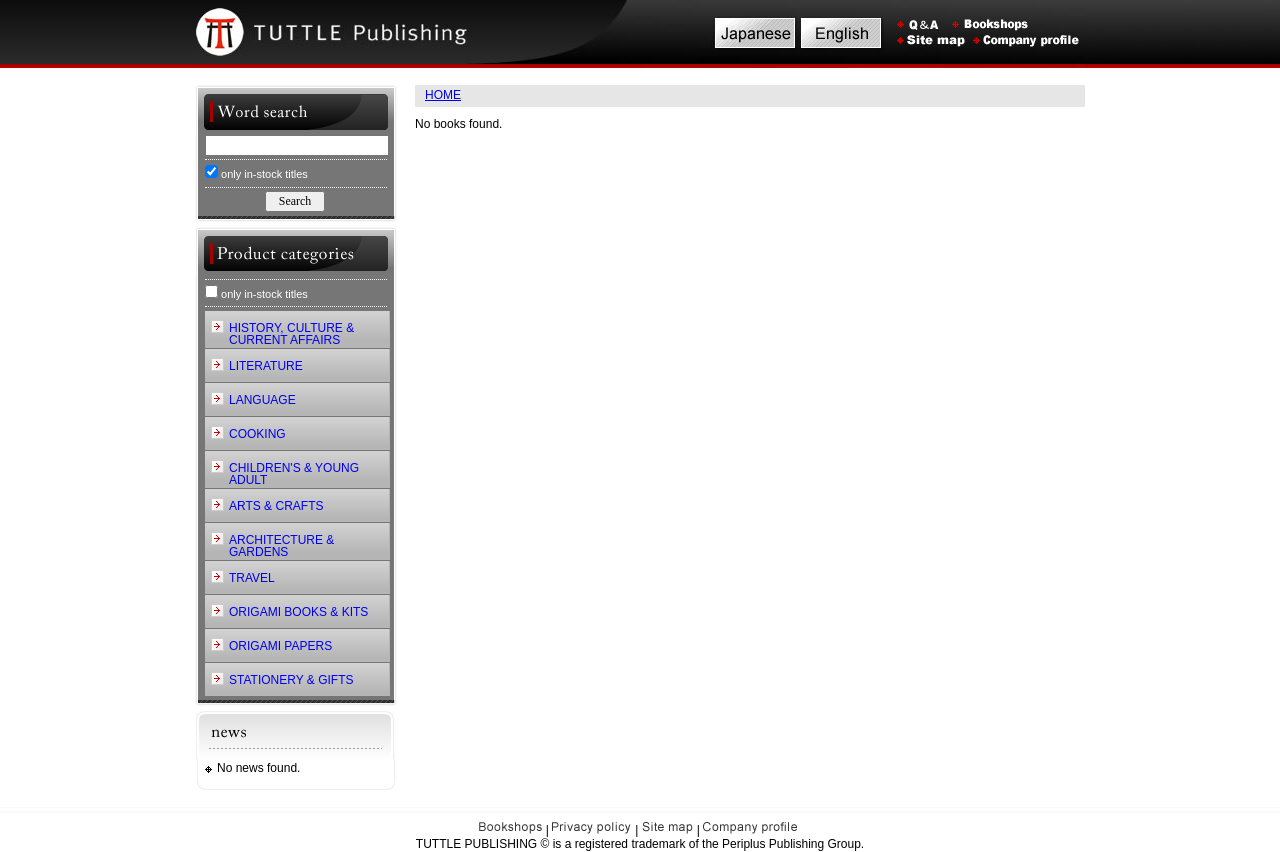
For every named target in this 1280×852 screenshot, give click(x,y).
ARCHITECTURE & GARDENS (281, 546)
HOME (443, 95)
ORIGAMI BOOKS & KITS (298, 612)
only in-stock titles (256, 172)
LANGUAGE (262, 400)
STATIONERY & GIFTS (291, 680)
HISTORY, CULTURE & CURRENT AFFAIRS (291, 334)
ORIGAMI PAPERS (280, 646)
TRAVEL (252, 578)
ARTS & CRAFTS (276, 506)
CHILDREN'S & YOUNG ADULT (294, 474)
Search (295, 201)
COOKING (257, 434)
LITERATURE (266, 366)
